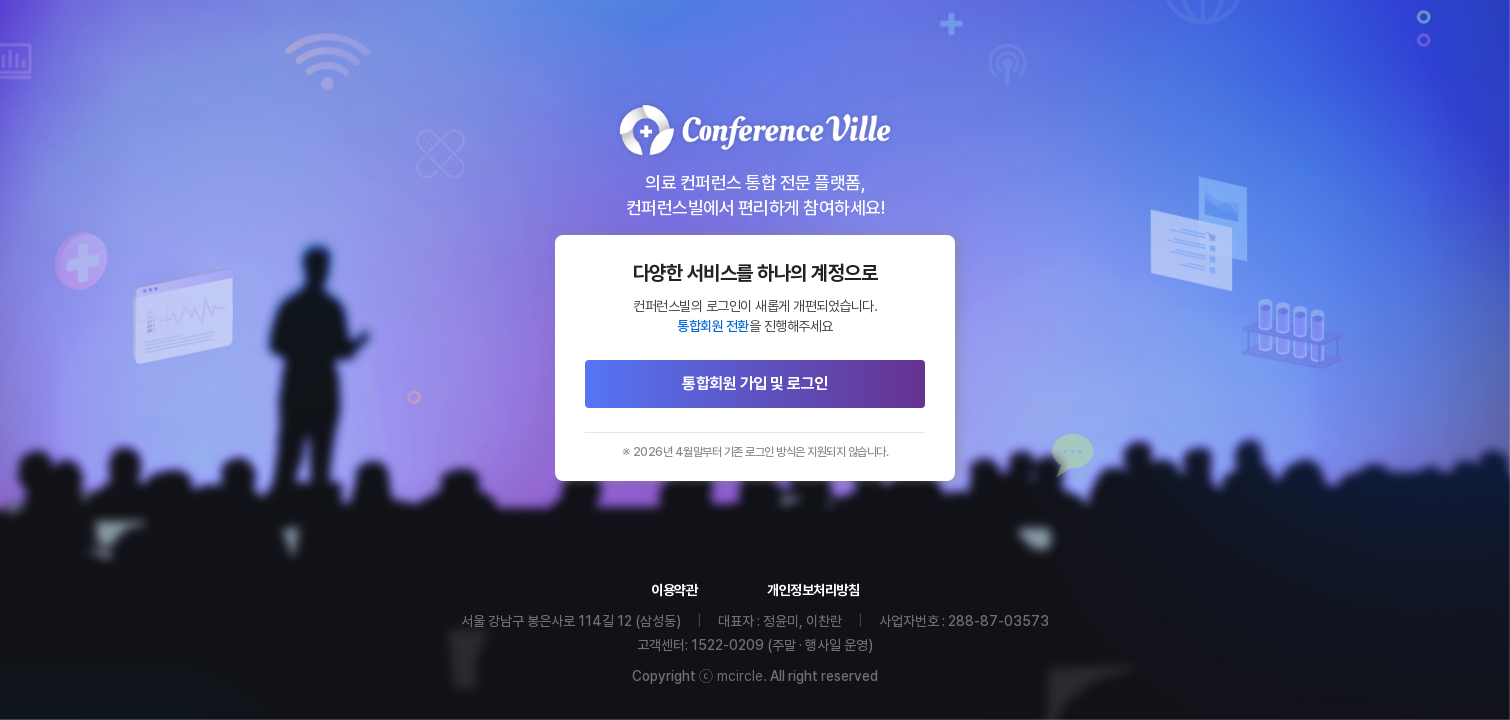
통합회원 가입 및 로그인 (755, 383)
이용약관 (674, 590)
